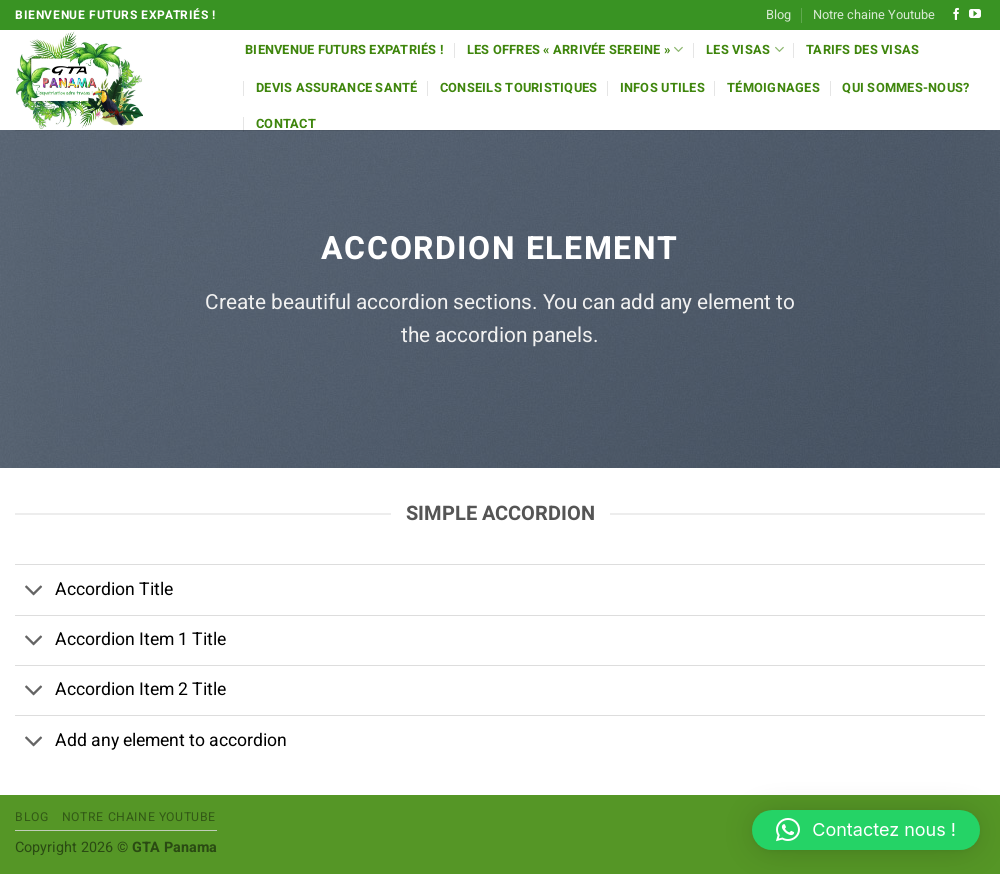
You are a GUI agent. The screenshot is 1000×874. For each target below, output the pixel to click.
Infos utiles (662, 88)
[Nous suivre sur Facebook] (956, 15)
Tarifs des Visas (862, 50)
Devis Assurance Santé (336, 88)
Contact (286, 124)
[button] (866, 830)
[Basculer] (34, 592)
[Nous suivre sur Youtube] (975, 15)
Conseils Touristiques (518, 88)
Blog (778, 15)
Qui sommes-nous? (905, 88)
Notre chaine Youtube (874, 15)
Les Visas (745, 49)
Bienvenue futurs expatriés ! (344, 50)
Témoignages (773, 88)
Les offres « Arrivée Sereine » (575, 49)
